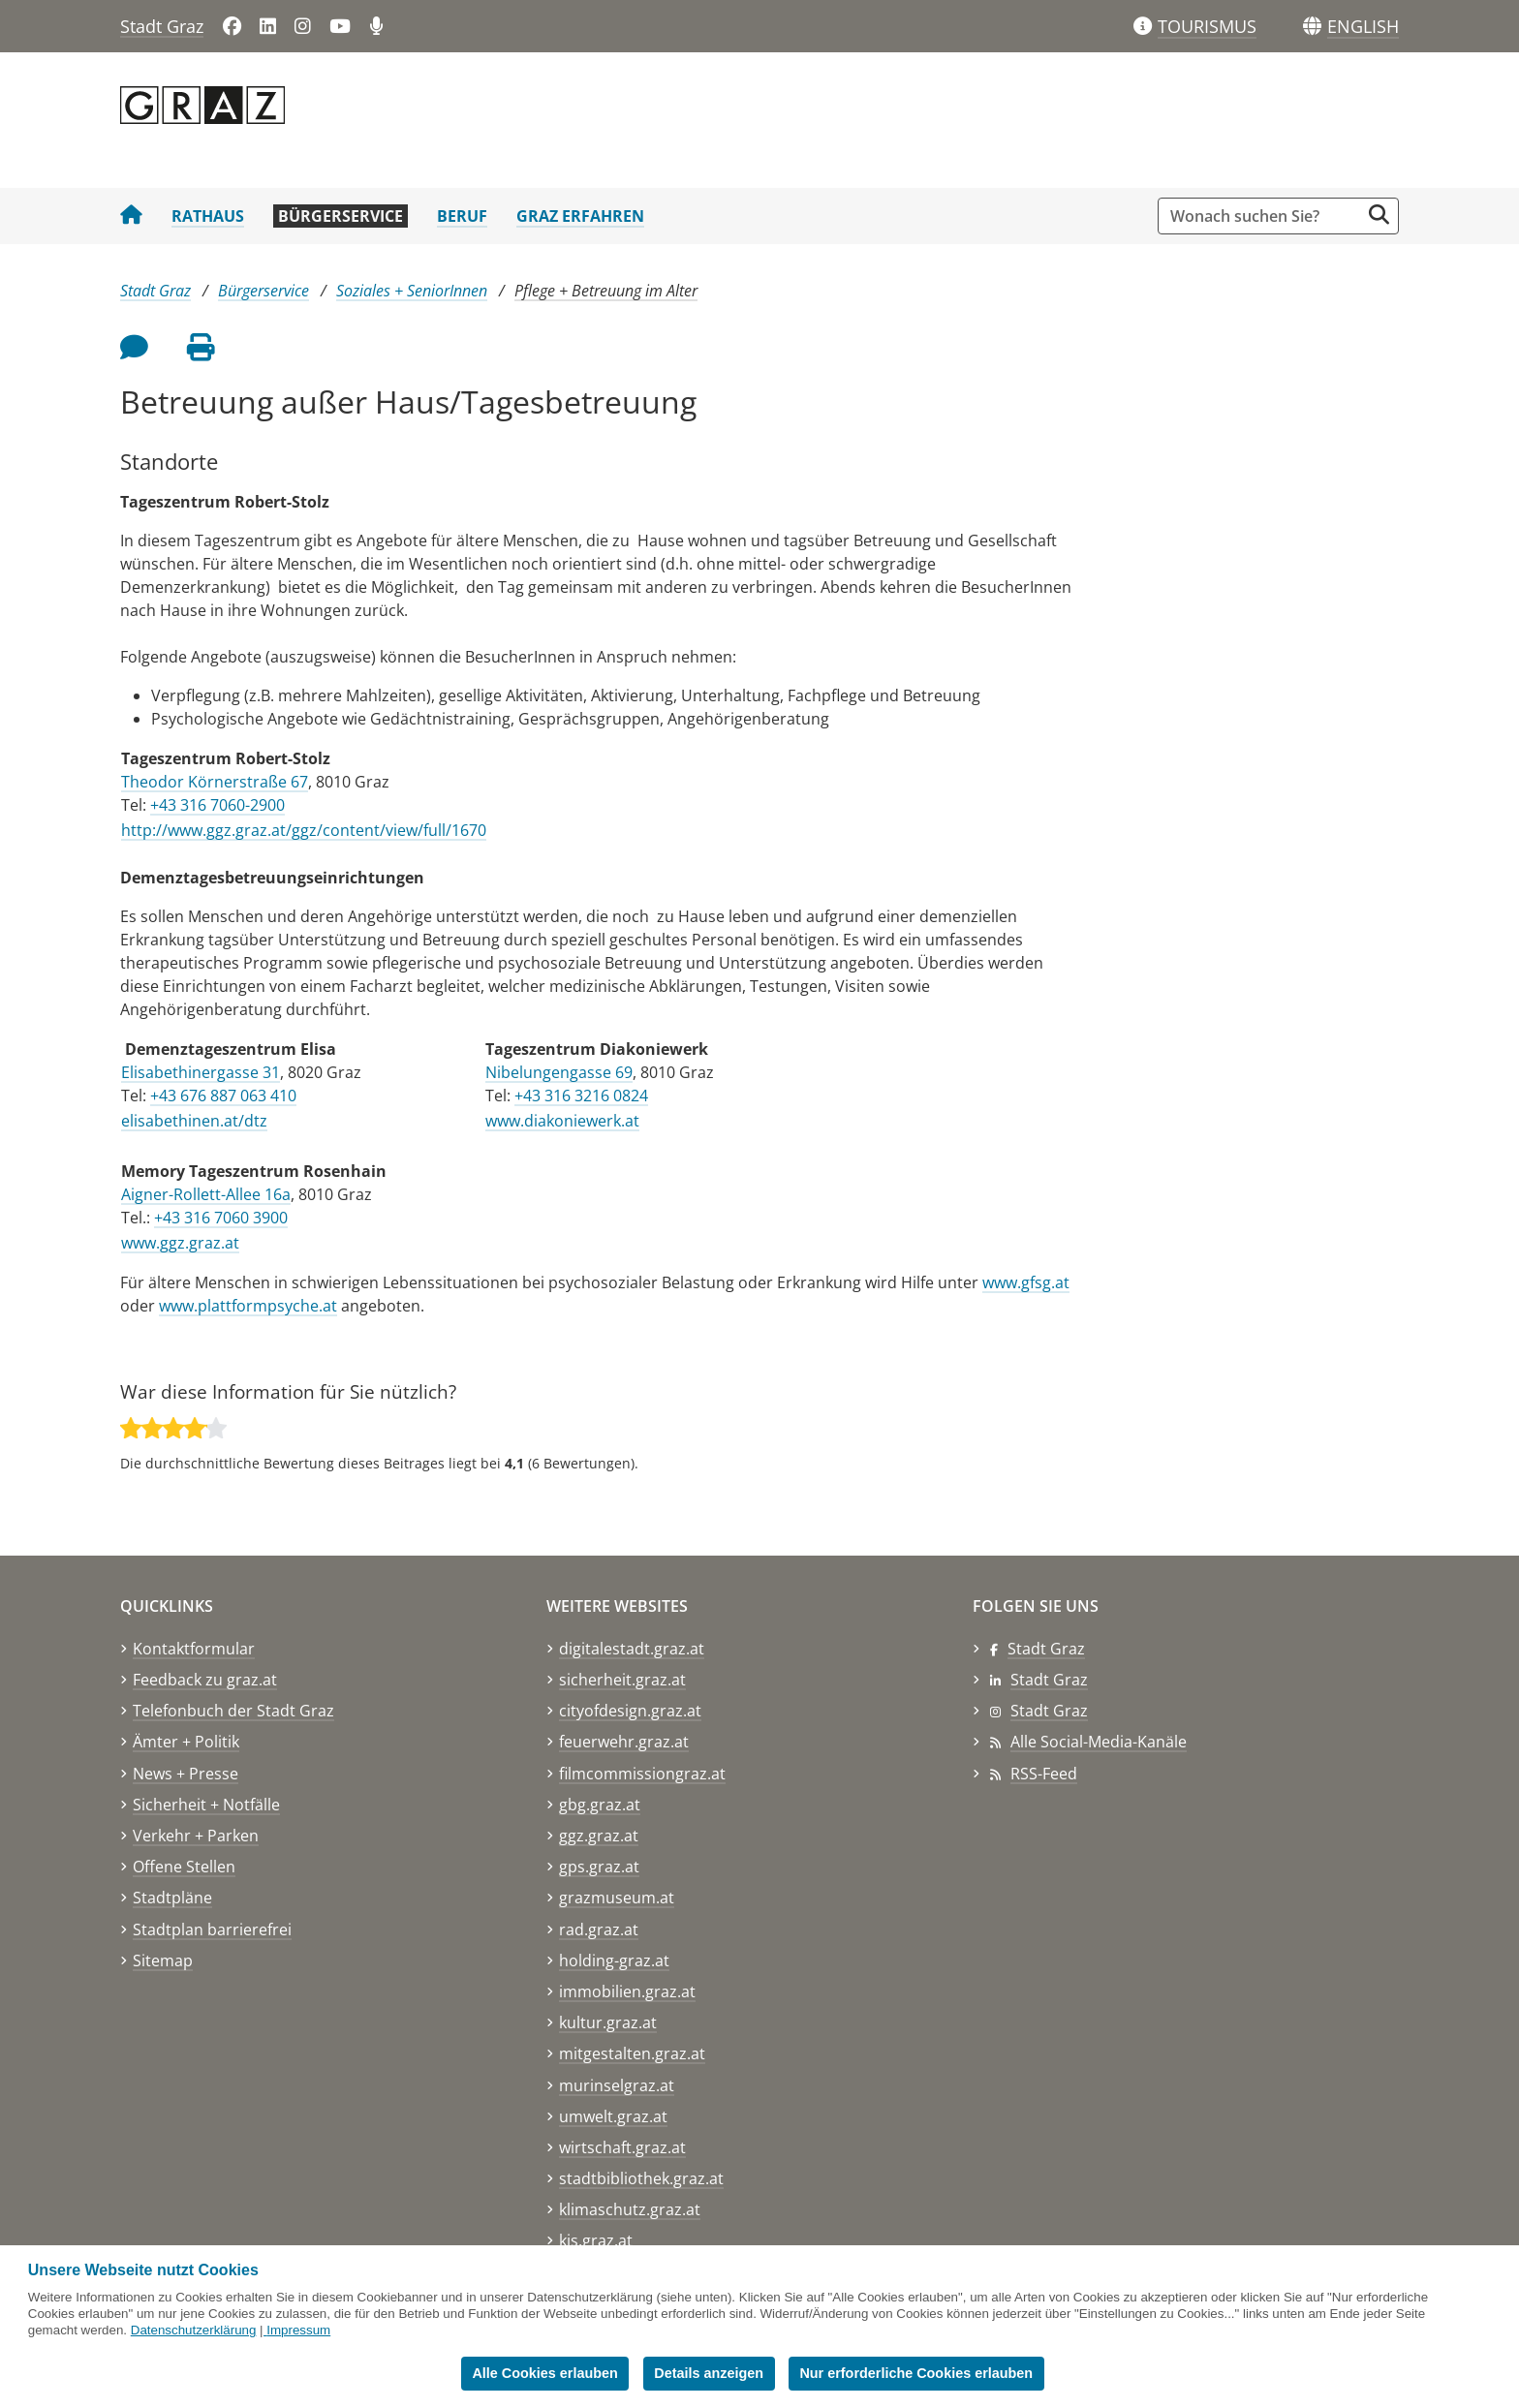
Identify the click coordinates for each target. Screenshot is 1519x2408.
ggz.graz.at (598, 1835)
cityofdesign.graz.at (630, 1710)
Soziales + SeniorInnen (411, 290)
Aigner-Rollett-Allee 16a (206, 1194)
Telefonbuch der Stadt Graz (233, 1710)
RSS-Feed (1043, 1773)
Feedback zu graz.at (205, 1679)
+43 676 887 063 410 (223, 1095)
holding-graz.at (614, 1960)
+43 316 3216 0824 (581, 1095)
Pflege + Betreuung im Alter (606, 290)
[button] (1363, 27)
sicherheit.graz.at (622, 1679)
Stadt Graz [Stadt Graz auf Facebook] (1046, 1648)
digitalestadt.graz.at (631, 1648)
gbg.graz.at (599, 1804)
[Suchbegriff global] (1264, 216)
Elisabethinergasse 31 (200, 1072)
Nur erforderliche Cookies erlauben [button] (916, 2373)
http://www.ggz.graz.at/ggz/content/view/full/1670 (303, 830)
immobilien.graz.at (627, 1991)
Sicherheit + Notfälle (206, 1804)
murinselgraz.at (616, 2085)
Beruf (462, 216)
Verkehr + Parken (196, 1835)
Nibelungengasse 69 (559, 1072)
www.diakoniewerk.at (562, 1120)
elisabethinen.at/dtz (194, 1120)
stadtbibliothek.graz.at (641, 2178)
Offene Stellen (184, 1866)
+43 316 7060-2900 (217, 805)
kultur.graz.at (608, 2022)
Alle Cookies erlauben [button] (544, 2373)
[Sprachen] (1312, 26)
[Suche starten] (1379, 214)
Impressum (298, 2330)
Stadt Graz (161, 26)
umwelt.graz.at (613, 2116)
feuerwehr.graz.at (624, 1741)
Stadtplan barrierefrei (212, 1929)
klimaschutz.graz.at (629, 2209)
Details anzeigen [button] (708, 2373)
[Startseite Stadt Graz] (131, 216)
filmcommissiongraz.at (642, 1773)
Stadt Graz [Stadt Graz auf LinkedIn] (1049, 1679)
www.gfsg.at (1026, 1282)
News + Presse (185, 1773)
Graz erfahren (580, 216)
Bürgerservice (340, 216)
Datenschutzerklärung (194, 2330)
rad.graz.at (598, 1929)
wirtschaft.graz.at (622, 2147)
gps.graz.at (599, 1866)
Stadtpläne (172, 1897)
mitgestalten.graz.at (632, 2053)
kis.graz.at (596, 2240)
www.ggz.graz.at (180, 1242)
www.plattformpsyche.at (248, 1305)
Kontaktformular (194, 1648)
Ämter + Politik (186, 1741)
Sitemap (163, 1960)
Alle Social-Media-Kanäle (1098, 1741)
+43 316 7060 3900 (221, 1217)
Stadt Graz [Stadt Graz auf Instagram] (1049, 1710)
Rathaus (207, 216)
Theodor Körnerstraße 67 (214, 781)
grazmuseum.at (616, 1897)
